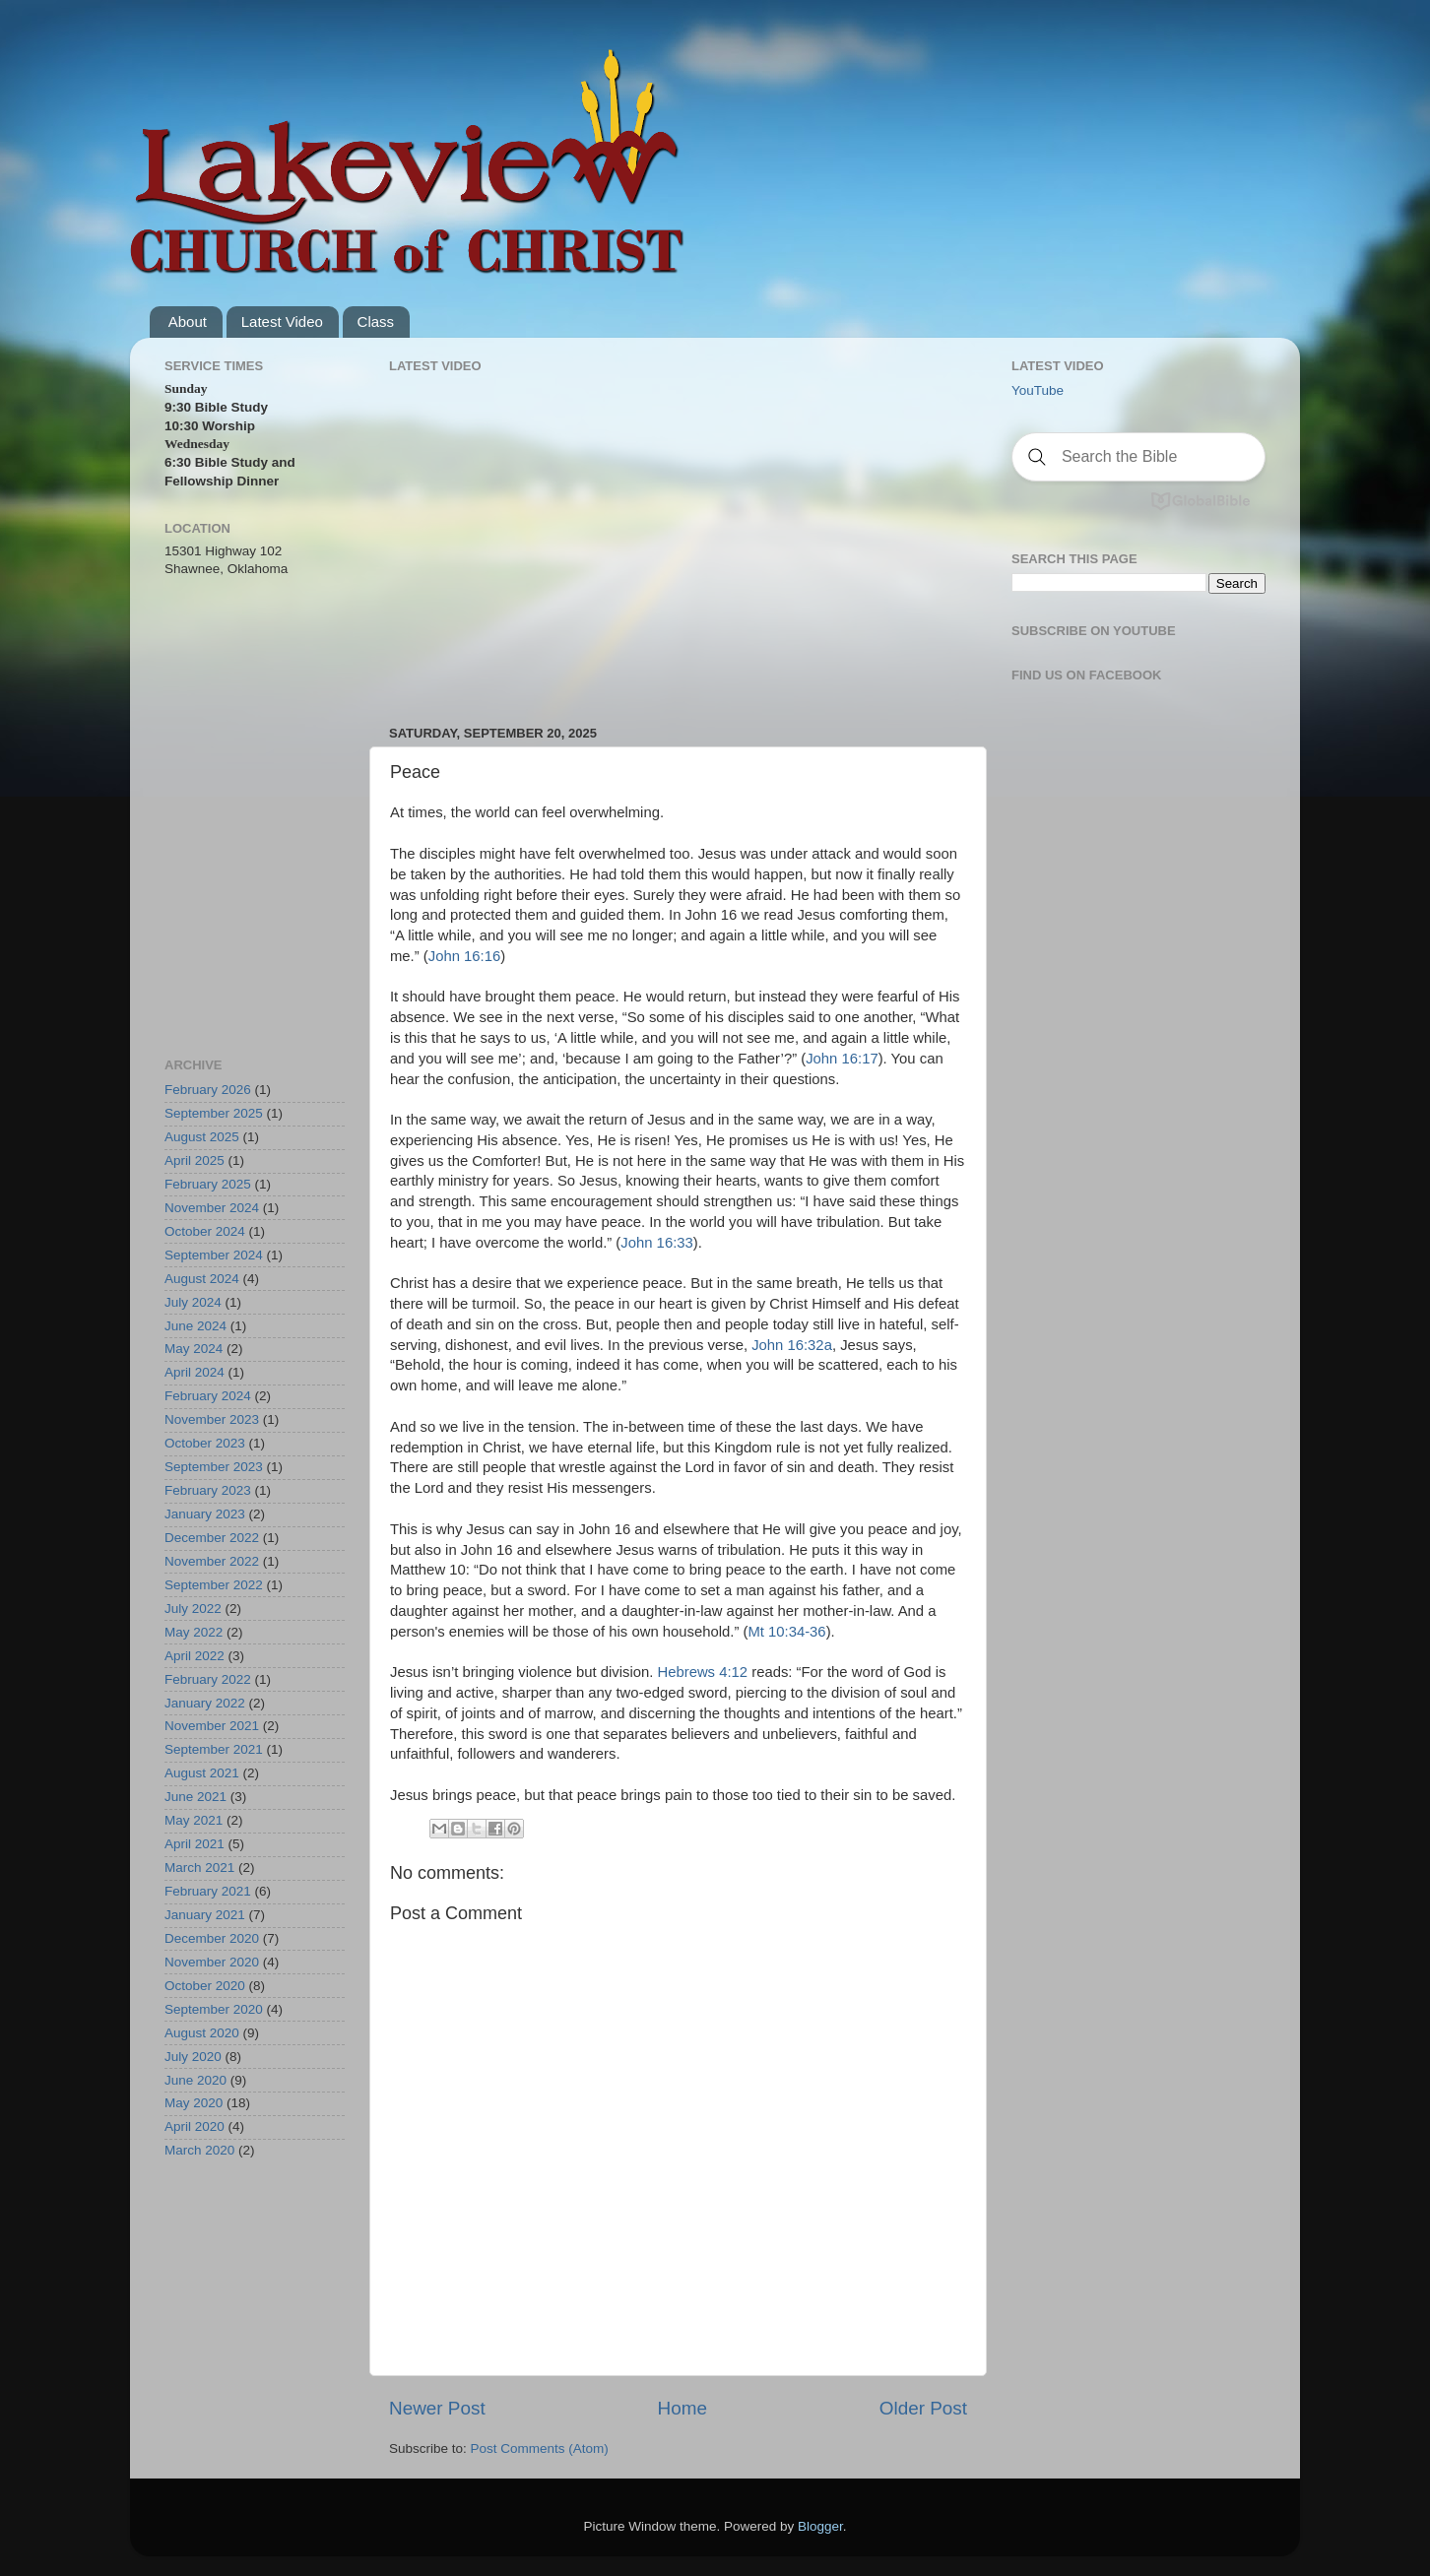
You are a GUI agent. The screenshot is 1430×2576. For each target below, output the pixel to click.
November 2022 (211, 1561)
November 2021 (211, 1725)
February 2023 (207, 1490)
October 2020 (204, 1985)
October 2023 (204, 1443)
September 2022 (213, 1585)
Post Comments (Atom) (540, 2448)
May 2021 (193, 1820)
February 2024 (207, 1395)
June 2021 (195, 1796)
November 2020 (211, 1962)
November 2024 (211, 1207)
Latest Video (282, 321)
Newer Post (437, 2408)
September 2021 (213, 1749)
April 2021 (194, 1843)
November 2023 (211, 1419)
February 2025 (207, 1184)
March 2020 (199, 2150)
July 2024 (193, 1302)
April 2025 (194, 1160)
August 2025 (201, 1136)
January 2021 (204, 1914)
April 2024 (194, 1372)
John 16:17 (842, 1058)
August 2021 (201, 1773)
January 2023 (204, 1514)
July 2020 (193, 2056)
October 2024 (204, 1231)
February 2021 (207, 1891)
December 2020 (211, 1938)
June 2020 (195, 2080)
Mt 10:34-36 (786, 1632)
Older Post (923, 2408)
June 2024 (195, 1326)
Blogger (820, 2526)
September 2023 (213, 1466)
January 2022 (204, 1703)
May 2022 (193, 1632)
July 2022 (193, 1608)
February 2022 (207, 1679)
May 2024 (193, 1348)
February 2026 (207, 1089)
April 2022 (194, 1655)
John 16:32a (791, 1345)
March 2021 (199, 1867)
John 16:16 (464, 956)
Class (376, 321)
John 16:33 (656, 1243)
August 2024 (201, 1278)
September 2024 (213, 1255)
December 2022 (211, 1537)
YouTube (1037, 390)
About (187, 321)
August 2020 (201, 2033)
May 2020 (193, 2102)
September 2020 (213, 2009)
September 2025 (213, 1113)
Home (682, 2408)
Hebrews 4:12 (702, 1672)
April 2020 (194, 2126)
